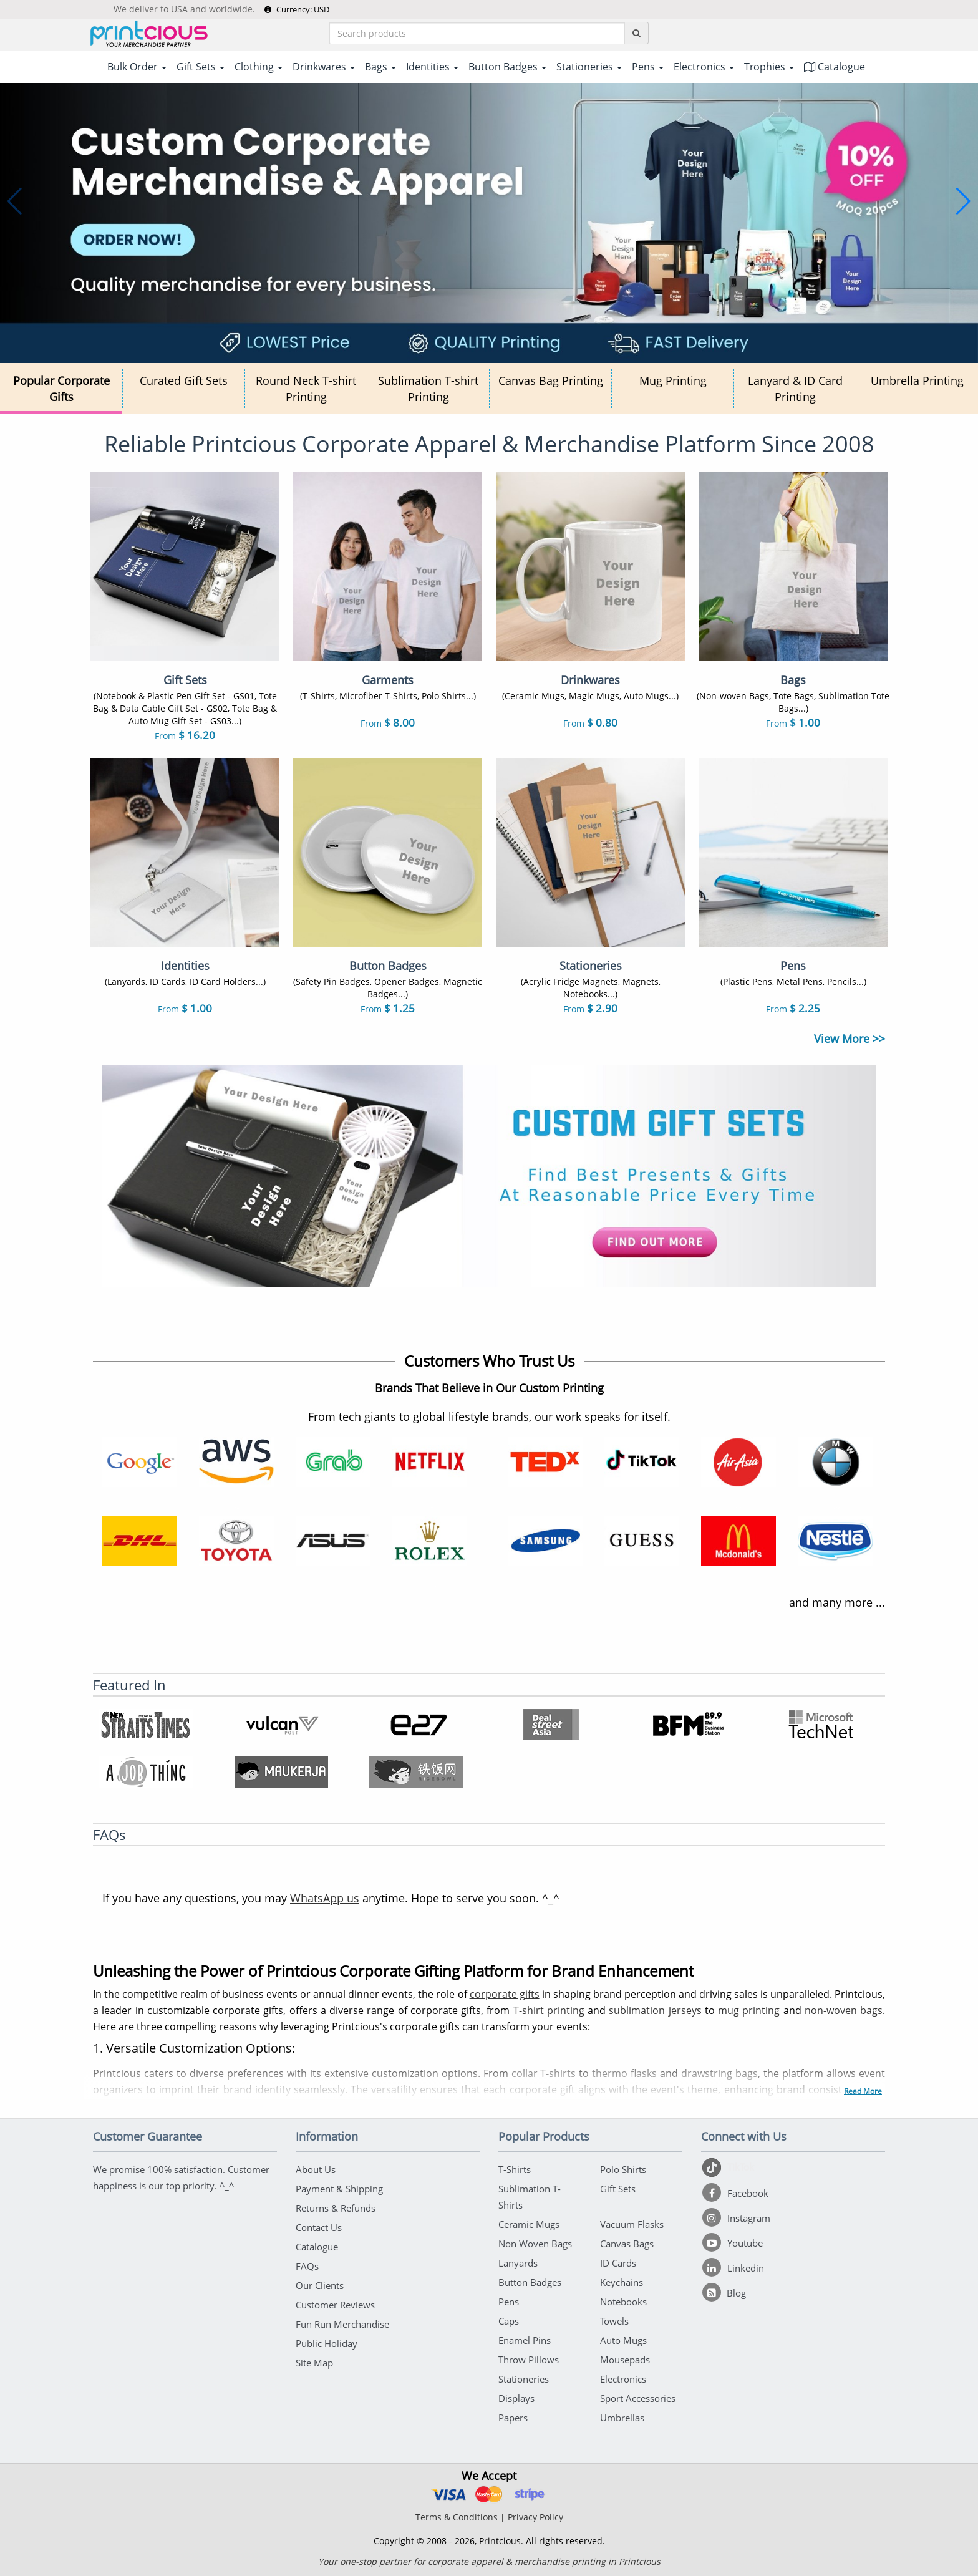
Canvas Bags (627, 2243)
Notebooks (623, 2301)
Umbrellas (622, 2417)
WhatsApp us (324, 1898)
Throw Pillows (528, 2359)
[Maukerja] (281, 1772)
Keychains (621, 2282)
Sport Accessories (637, 2398)
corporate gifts (505, 1994)
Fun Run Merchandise (342, 2324)
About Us (316, 2169)
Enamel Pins (524, 2340)
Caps (508, 2321)
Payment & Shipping (339, 2188)
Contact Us (319, 2227)
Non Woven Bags (535, 2243)
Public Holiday (326, 2343)
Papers (513, 2417)
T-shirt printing (548, 2010)
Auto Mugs (623, 2340)
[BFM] (687, 1724)
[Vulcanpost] (281, 1724)
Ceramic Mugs (528, 2224)
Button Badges (529, 2282)
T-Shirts (514, 2169)
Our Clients (320, 2285)
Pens (508, 2301)
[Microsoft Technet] (821, 1724)
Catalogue (834, 67)
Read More (863, 2091)
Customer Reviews (335, 2304)
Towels (614, 2321)
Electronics (623, 2379)
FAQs (307, 2266)
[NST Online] (146, 1724)
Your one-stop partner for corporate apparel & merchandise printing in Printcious (489, 2561)
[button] (14, 201)
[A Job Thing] (146, 1772)
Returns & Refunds (335, 2208)
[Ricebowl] (416, 1772)
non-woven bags (844, 2010)
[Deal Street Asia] (551, 1724)
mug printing (749, 2010)
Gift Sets (618, 2188)
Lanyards (518, 2263)
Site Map (314, 2362)
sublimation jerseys (655, 2010)
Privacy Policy (535, 2517)
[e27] (416, 1724)
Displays (516, 2398)
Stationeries (523, 2379)
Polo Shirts (623, 2169)
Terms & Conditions (456, 2517)
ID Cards (618, 2263)
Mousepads (625, 2359)
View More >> (849, 1038)
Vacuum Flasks (632, 2224)
